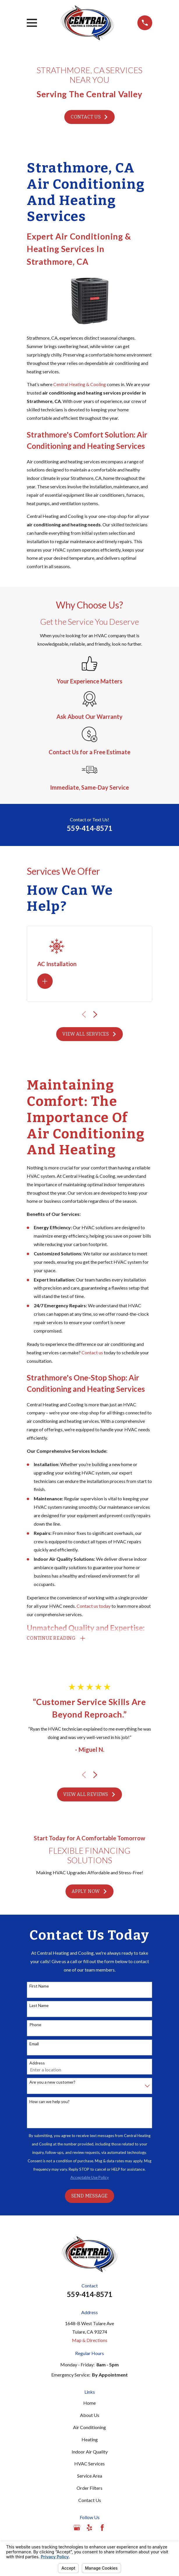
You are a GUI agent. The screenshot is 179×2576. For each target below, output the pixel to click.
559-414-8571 (89, 828)
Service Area (89, 2476)
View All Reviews (89, 1794)
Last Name (39, 2005)
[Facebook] (102, 2528)
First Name (39, 1986)
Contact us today (94, 1606)
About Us (89, 2415)
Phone (35, 2025)
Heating (89, 2439)
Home (89, 2403)
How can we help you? (49, 2102)
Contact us (92, 1352)
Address (37, 2063)
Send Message (89, 2196)
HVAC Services (89, 2464)
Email (34, 2044)
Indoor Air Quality (90, 2452)
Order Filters (89, 2488)
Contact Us (90, 117)
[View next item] (95, 1014)
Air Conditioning (89, 2427)
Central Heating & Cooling (79, 384)
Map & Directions (89, 2340)
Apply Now (89, 1891)
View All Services (89, 1034)
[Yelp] (89, 2528)
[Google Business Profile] (77, 2528)
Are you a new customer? (52, 2082)
